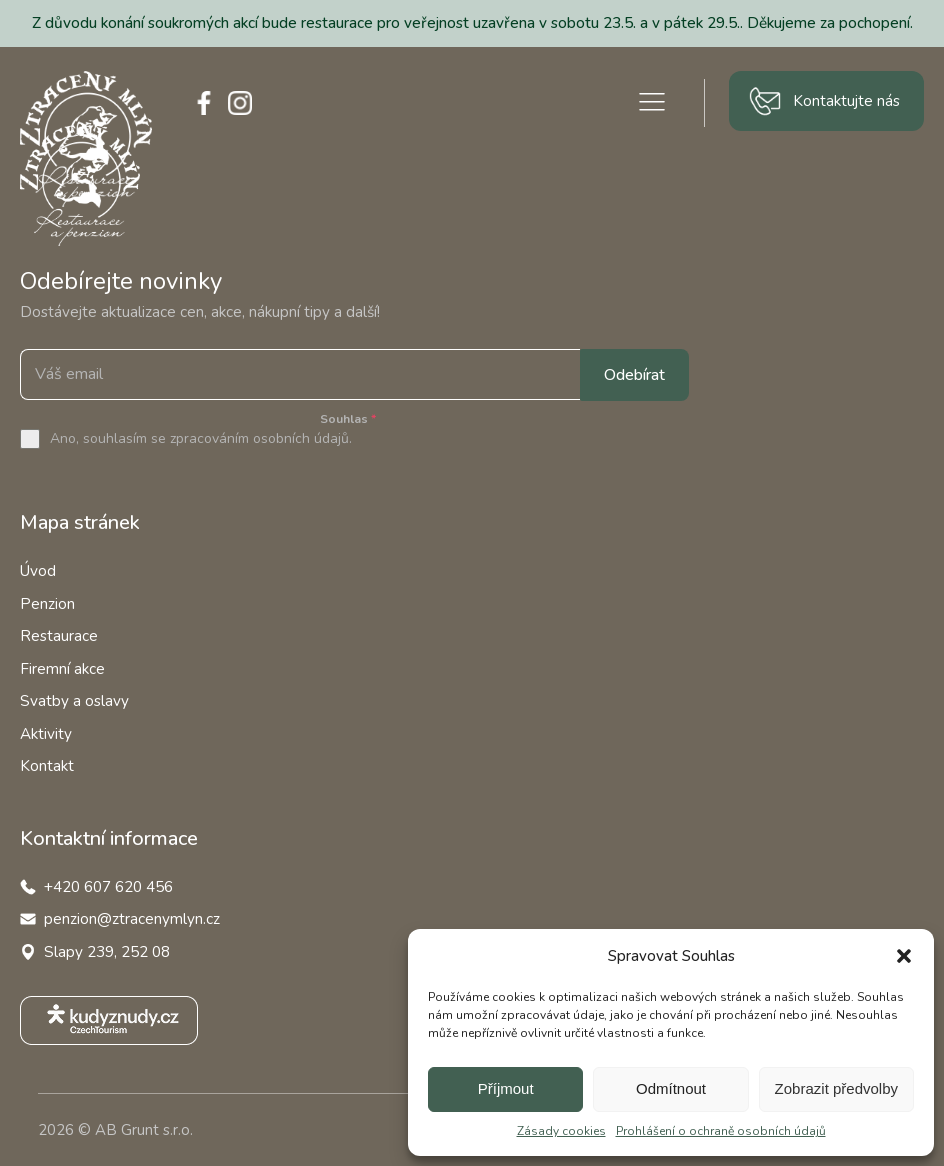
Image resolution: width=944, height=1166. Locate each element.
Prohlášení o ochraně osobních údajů (721, 1131)
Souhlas (348, 419)
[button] (904, 956)
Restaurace (59, 636)
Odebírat (634, 375)
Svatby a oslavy (74, 701)
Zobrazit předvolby (836, 1088)
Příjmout (506, 1088)
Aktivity (46, 734)
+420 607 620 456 (108, 887)
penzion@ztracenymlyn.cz (132, 919)
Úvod (38, 571)
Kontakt (47, 766)
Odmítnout (671, 1088)
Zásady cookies (561, 1131)
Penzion (47, 604)
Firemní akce (62, 669)
